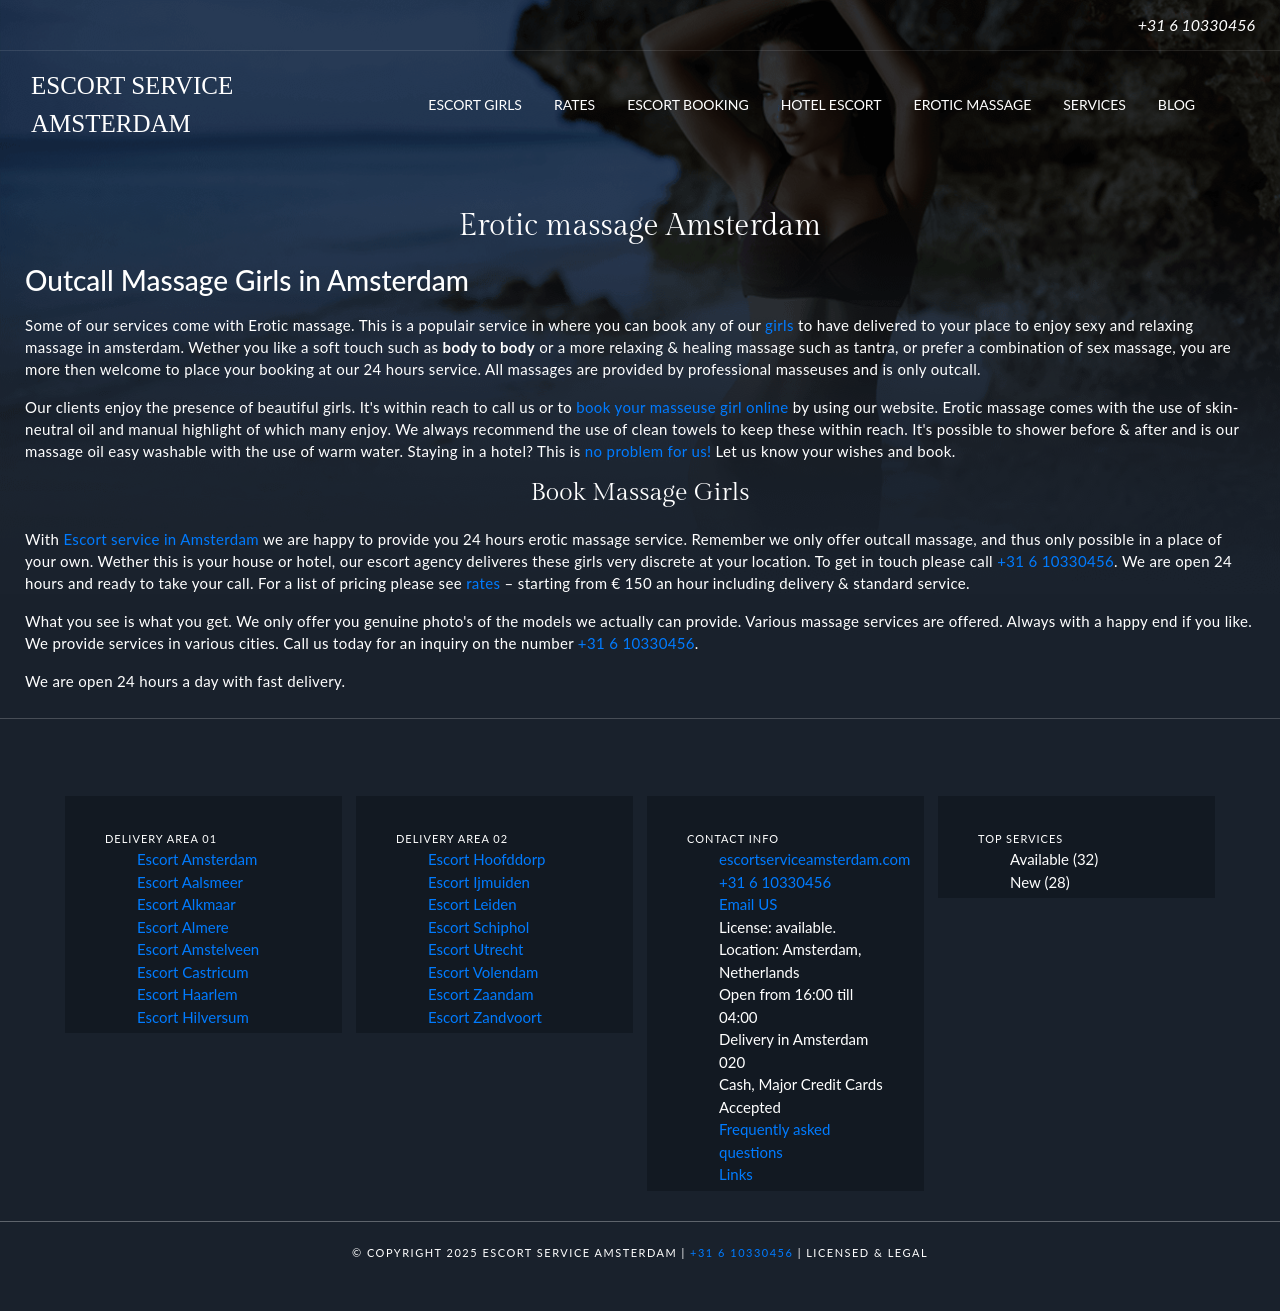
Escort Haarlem (187, 994)
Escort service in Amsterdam (161, 539)
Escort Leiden (472, 904)
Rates (574, 104)
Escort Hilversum (193, 1017)
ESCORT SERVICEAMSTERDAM (132, 104)
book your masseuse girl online (682, 407)
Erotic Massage (973, 104)
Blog (1176, 104)
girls (779, 325)
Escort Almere (183, 927)
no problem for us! (648, 451)
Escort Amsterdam (197, 859)
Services (1094, 104)
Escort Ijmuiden (479, 882)
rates (483, 583)
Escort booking (688, 104)
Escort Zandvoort (485, 1017)
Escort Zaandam (481, 994)
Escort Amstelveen (198, 949)
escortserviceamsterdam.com (814, 859)
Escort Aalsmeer (190, 882)
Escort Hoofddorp (487, 859)
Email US (748, 904)
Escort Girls (475, 104)
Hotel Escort (831, 104)
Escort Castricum (193, 972)
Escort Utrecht (475, 949)
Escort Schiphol (478, 927)
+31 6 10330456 (1196, 24)
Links (736, 1174)
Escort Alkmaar (186, 904)
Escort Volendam (483, 972)
